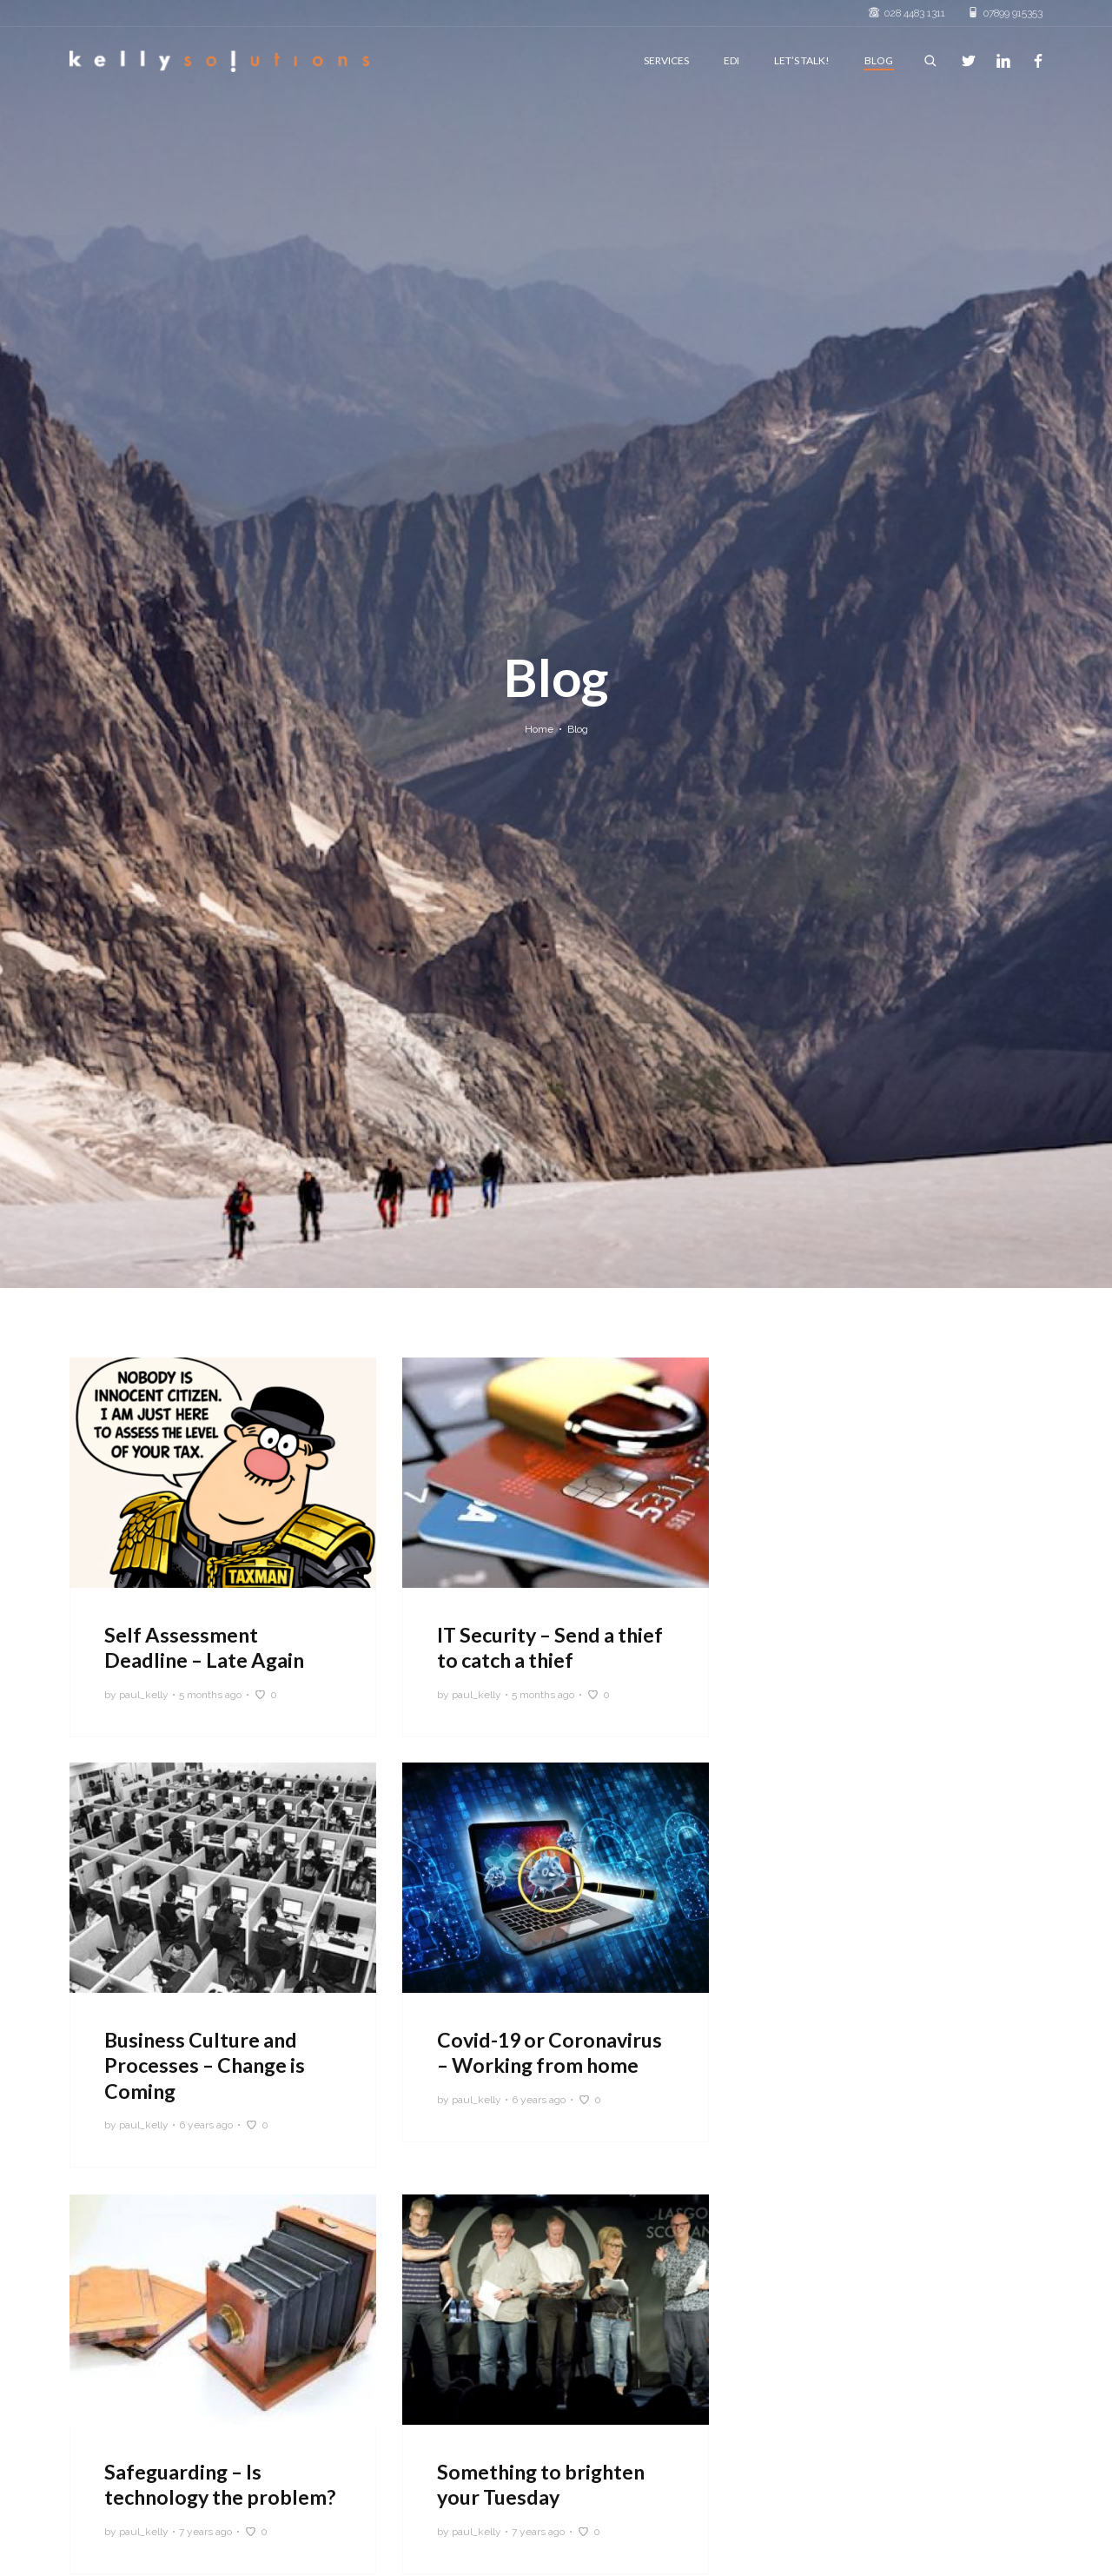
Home (539, 729)
